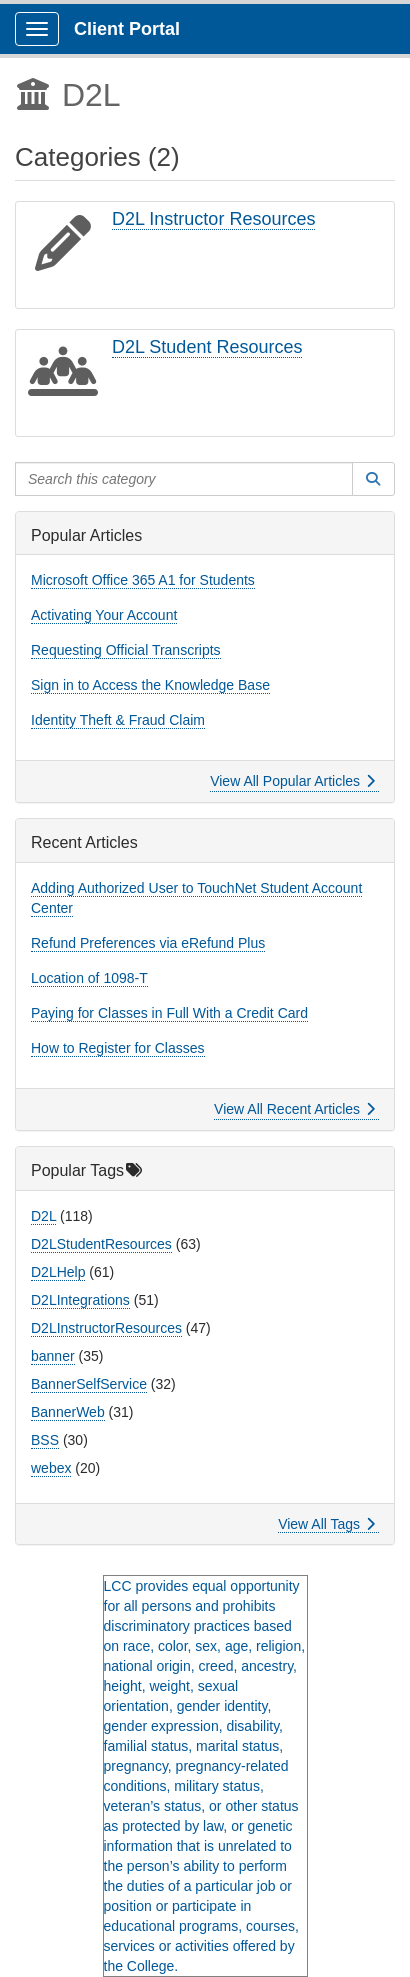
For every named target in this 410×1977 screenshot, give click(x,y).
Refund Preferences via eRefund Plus (148, 943)
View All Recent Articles (294, 1109)
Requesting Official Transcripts (126, 650)
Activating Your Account (104, 615)
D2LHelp (58, 1272)
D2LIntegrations (80, 1300)
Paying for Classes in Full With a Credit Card (169, 1013)
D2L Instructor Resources (213, 219)
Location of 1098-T (89, 978)
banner (53, 1356)
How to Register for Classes (118, 1048)
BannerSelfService (89, 1384)
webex (51, 1468)
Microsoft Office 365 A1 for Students (143, 580)
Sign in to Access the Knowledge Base (150, 685)
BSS (45, 1440)
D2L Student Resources (207, 347)
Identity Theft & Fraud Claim (118, 720)
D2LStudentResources (101, 1244)
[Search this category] (184, 479)
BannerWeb (68, 1412)
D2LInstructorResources (106, 1328)
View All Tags (326, 1524)
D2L (43, 1216)
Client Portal (127, 29)
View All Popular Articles (292, 781)
